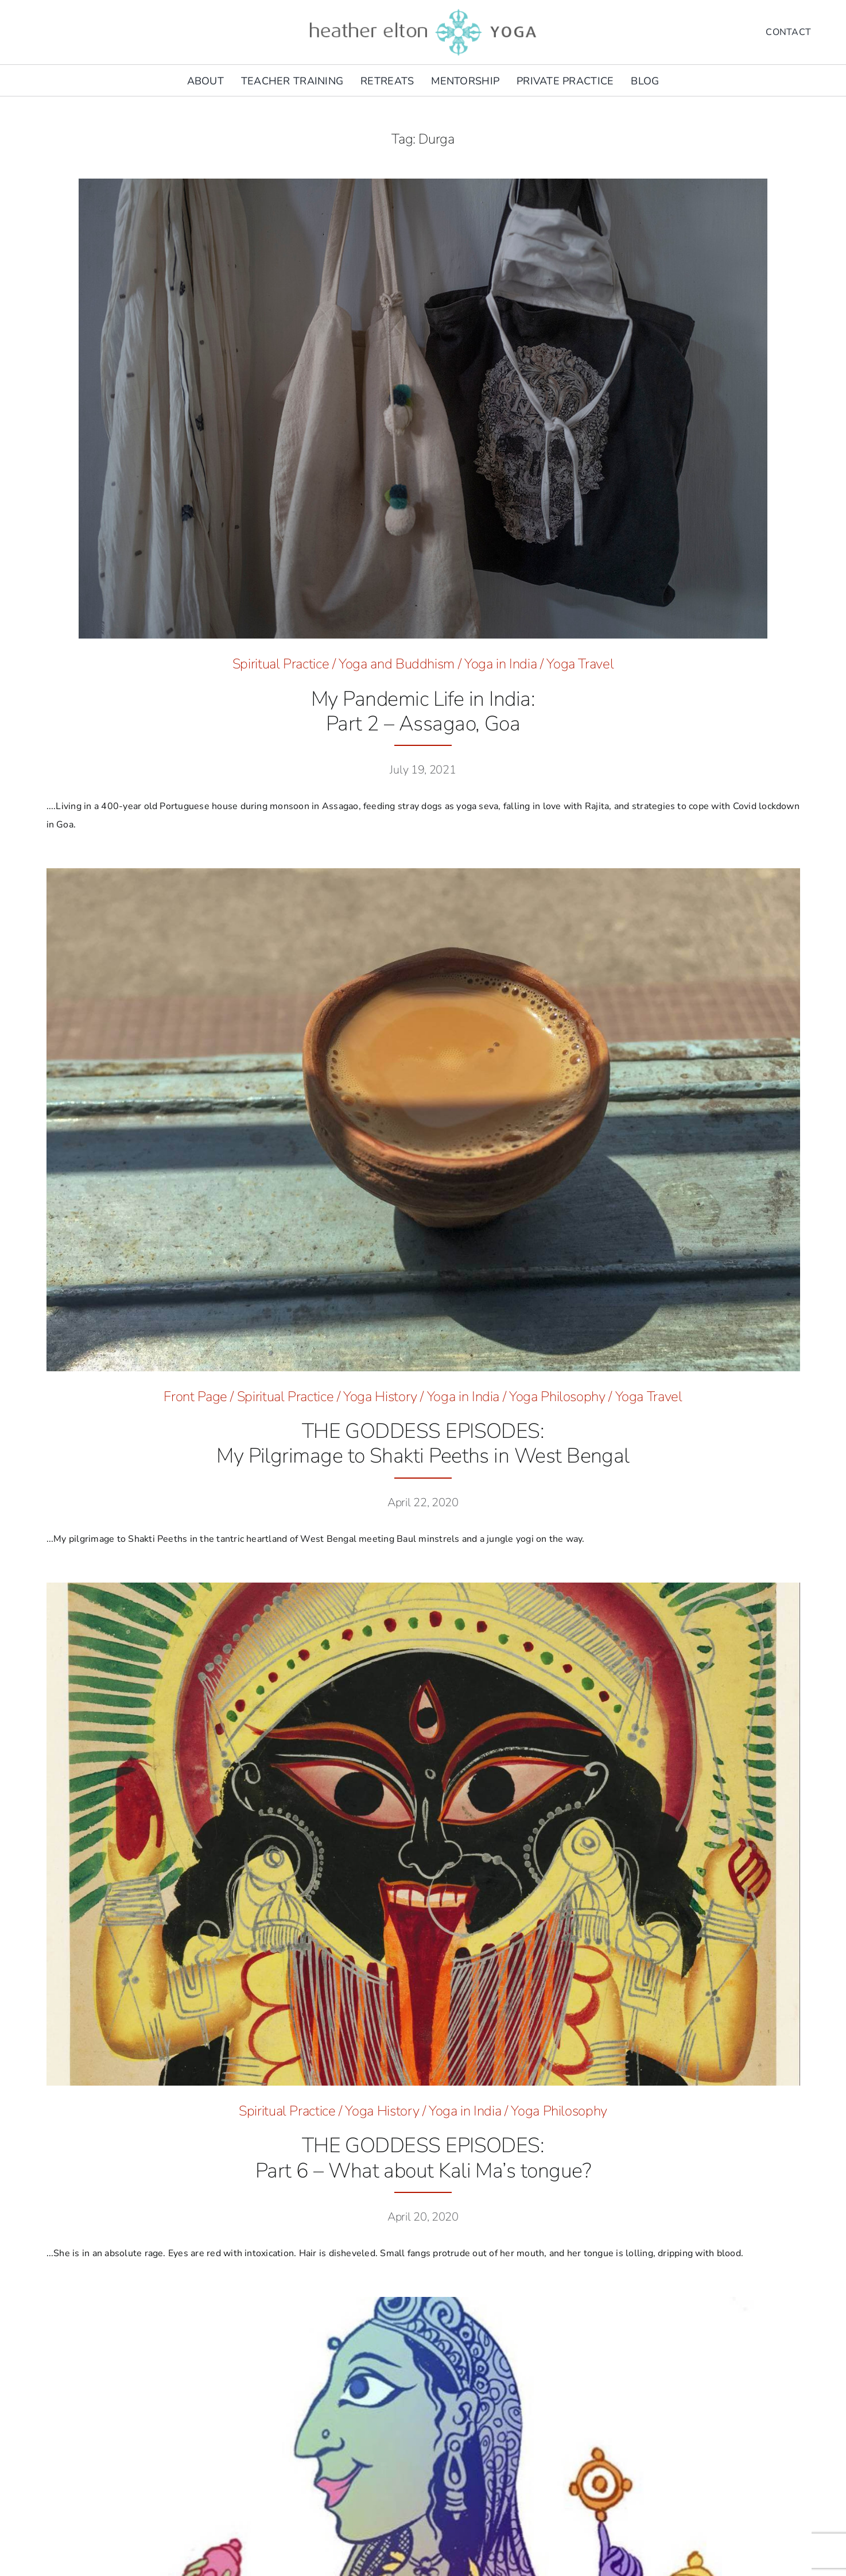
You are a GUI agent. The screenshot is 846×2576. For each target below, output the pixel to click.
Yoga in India (500, 664)
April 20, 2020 (423, 2217)
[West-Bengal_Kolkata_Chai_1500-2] (423, 873)
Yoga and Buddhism (397, 664)
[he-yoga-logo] (423, 10)
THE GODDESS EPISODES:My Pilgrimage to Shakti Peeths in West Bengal (423, 1443)
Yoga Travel (580, 664)
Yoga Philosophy (557, 1396)
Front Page (195, 1396)
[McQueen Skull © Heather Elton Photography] (423, 183)
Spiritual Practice (280, 664)
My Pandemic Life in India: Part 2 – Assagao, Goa (423, 711)
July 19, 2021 (423, 770)
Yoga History (380, 1396)
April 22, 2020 (423, 1502)
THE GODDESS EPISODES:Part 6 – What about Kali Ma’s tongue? (423, 2158)
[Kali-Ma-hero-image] (423, 1587)
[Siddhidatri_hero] (423, 2301)
